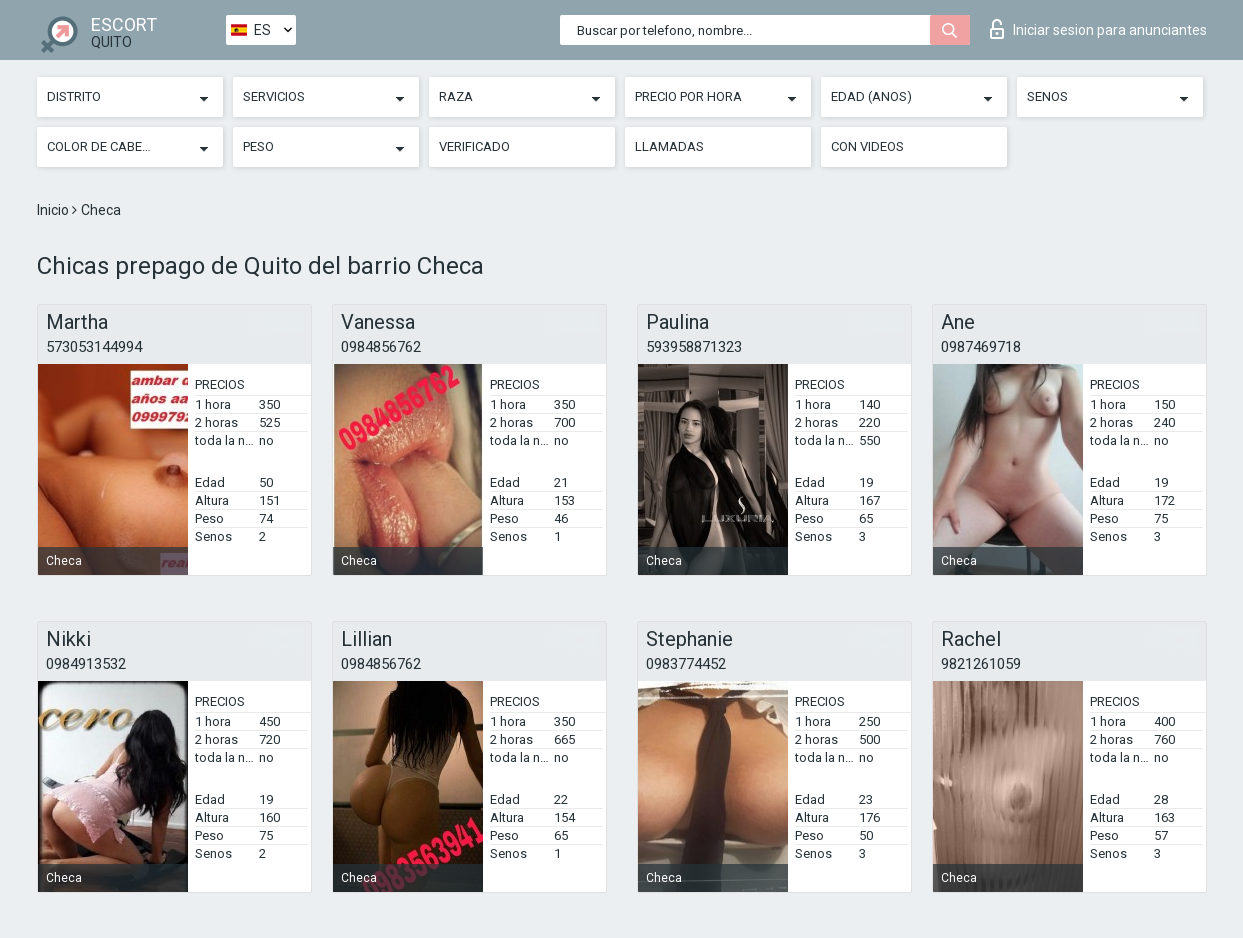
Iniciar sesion (1098, 29)
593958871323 (694, 347)
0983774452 (686, 664)
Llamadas (669, 146)
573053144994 (94, 347)
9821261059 (981, 664)
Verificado (474, 146)
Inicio (54, 210)
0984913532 (86, 664)
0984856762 (381, 347)
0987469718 (981, 347)
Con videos (867, 146)
